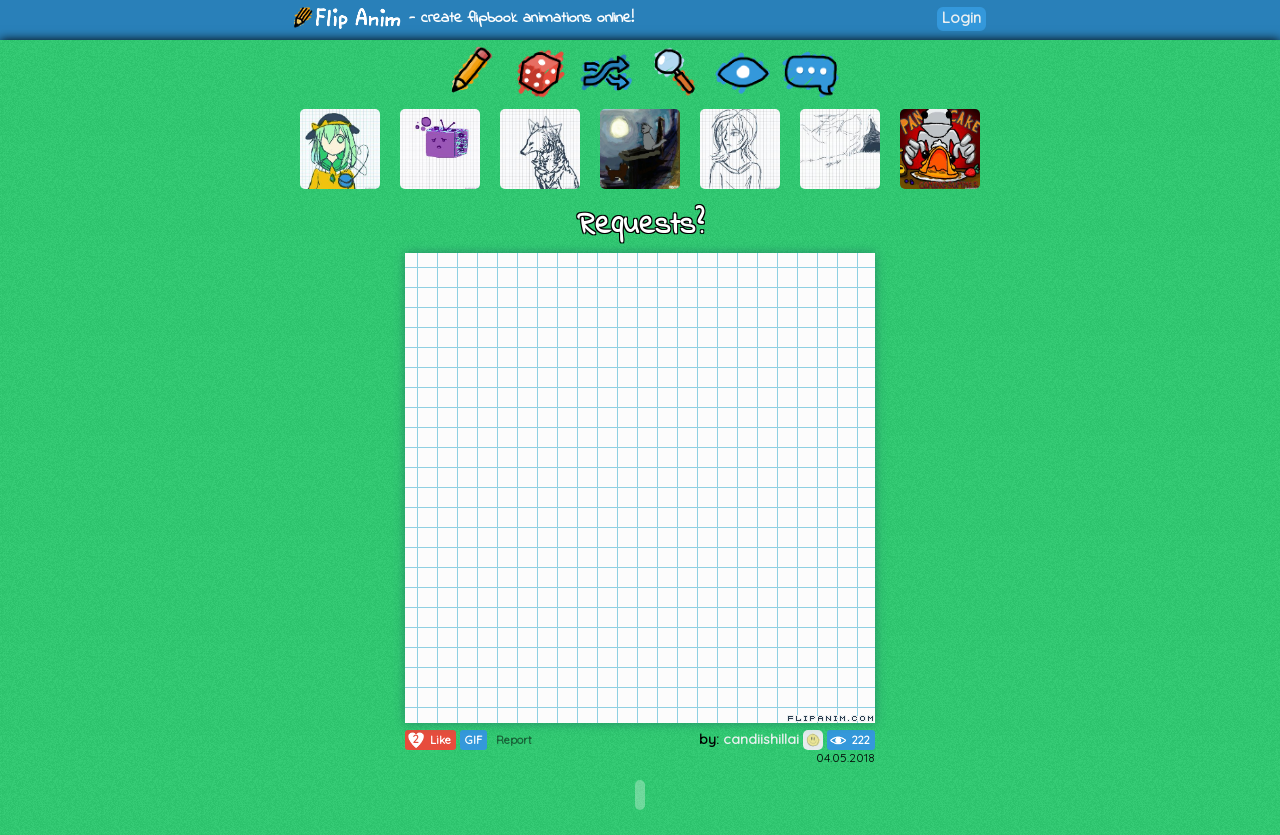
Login (961, 17)
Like (428, 740)
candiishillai (773, 739)
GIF (473, 740)
